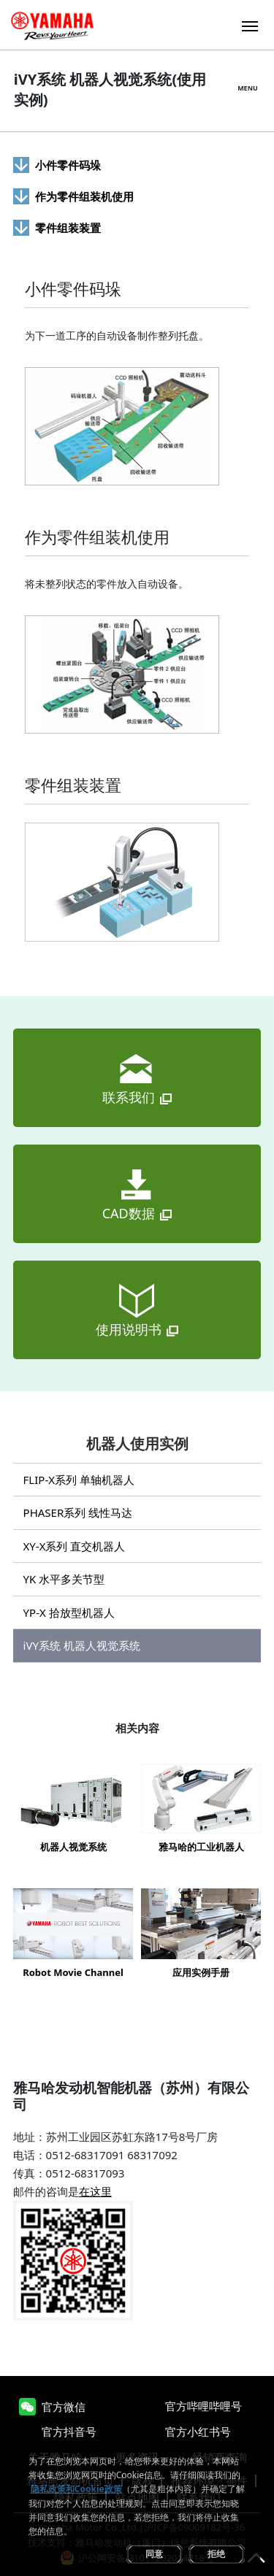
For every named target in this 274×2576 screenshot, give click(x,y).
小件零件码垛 (68, 165)
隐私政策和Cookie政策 (76, 2489)
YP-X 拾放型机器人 (69, 1612)
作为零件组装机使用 (84, 196)
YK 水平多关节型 (64, 1579)
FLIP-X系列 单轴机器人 (78, 1479)
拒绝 (216, 2554)
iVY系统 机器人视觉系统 (81, 1645)
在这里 (95, 2191)
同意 (154, 2554)
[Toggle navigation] (249, 24)
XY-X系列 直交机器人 (74, 1546)
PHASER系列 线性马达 (78, 1512)
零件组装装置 (68, 227)
